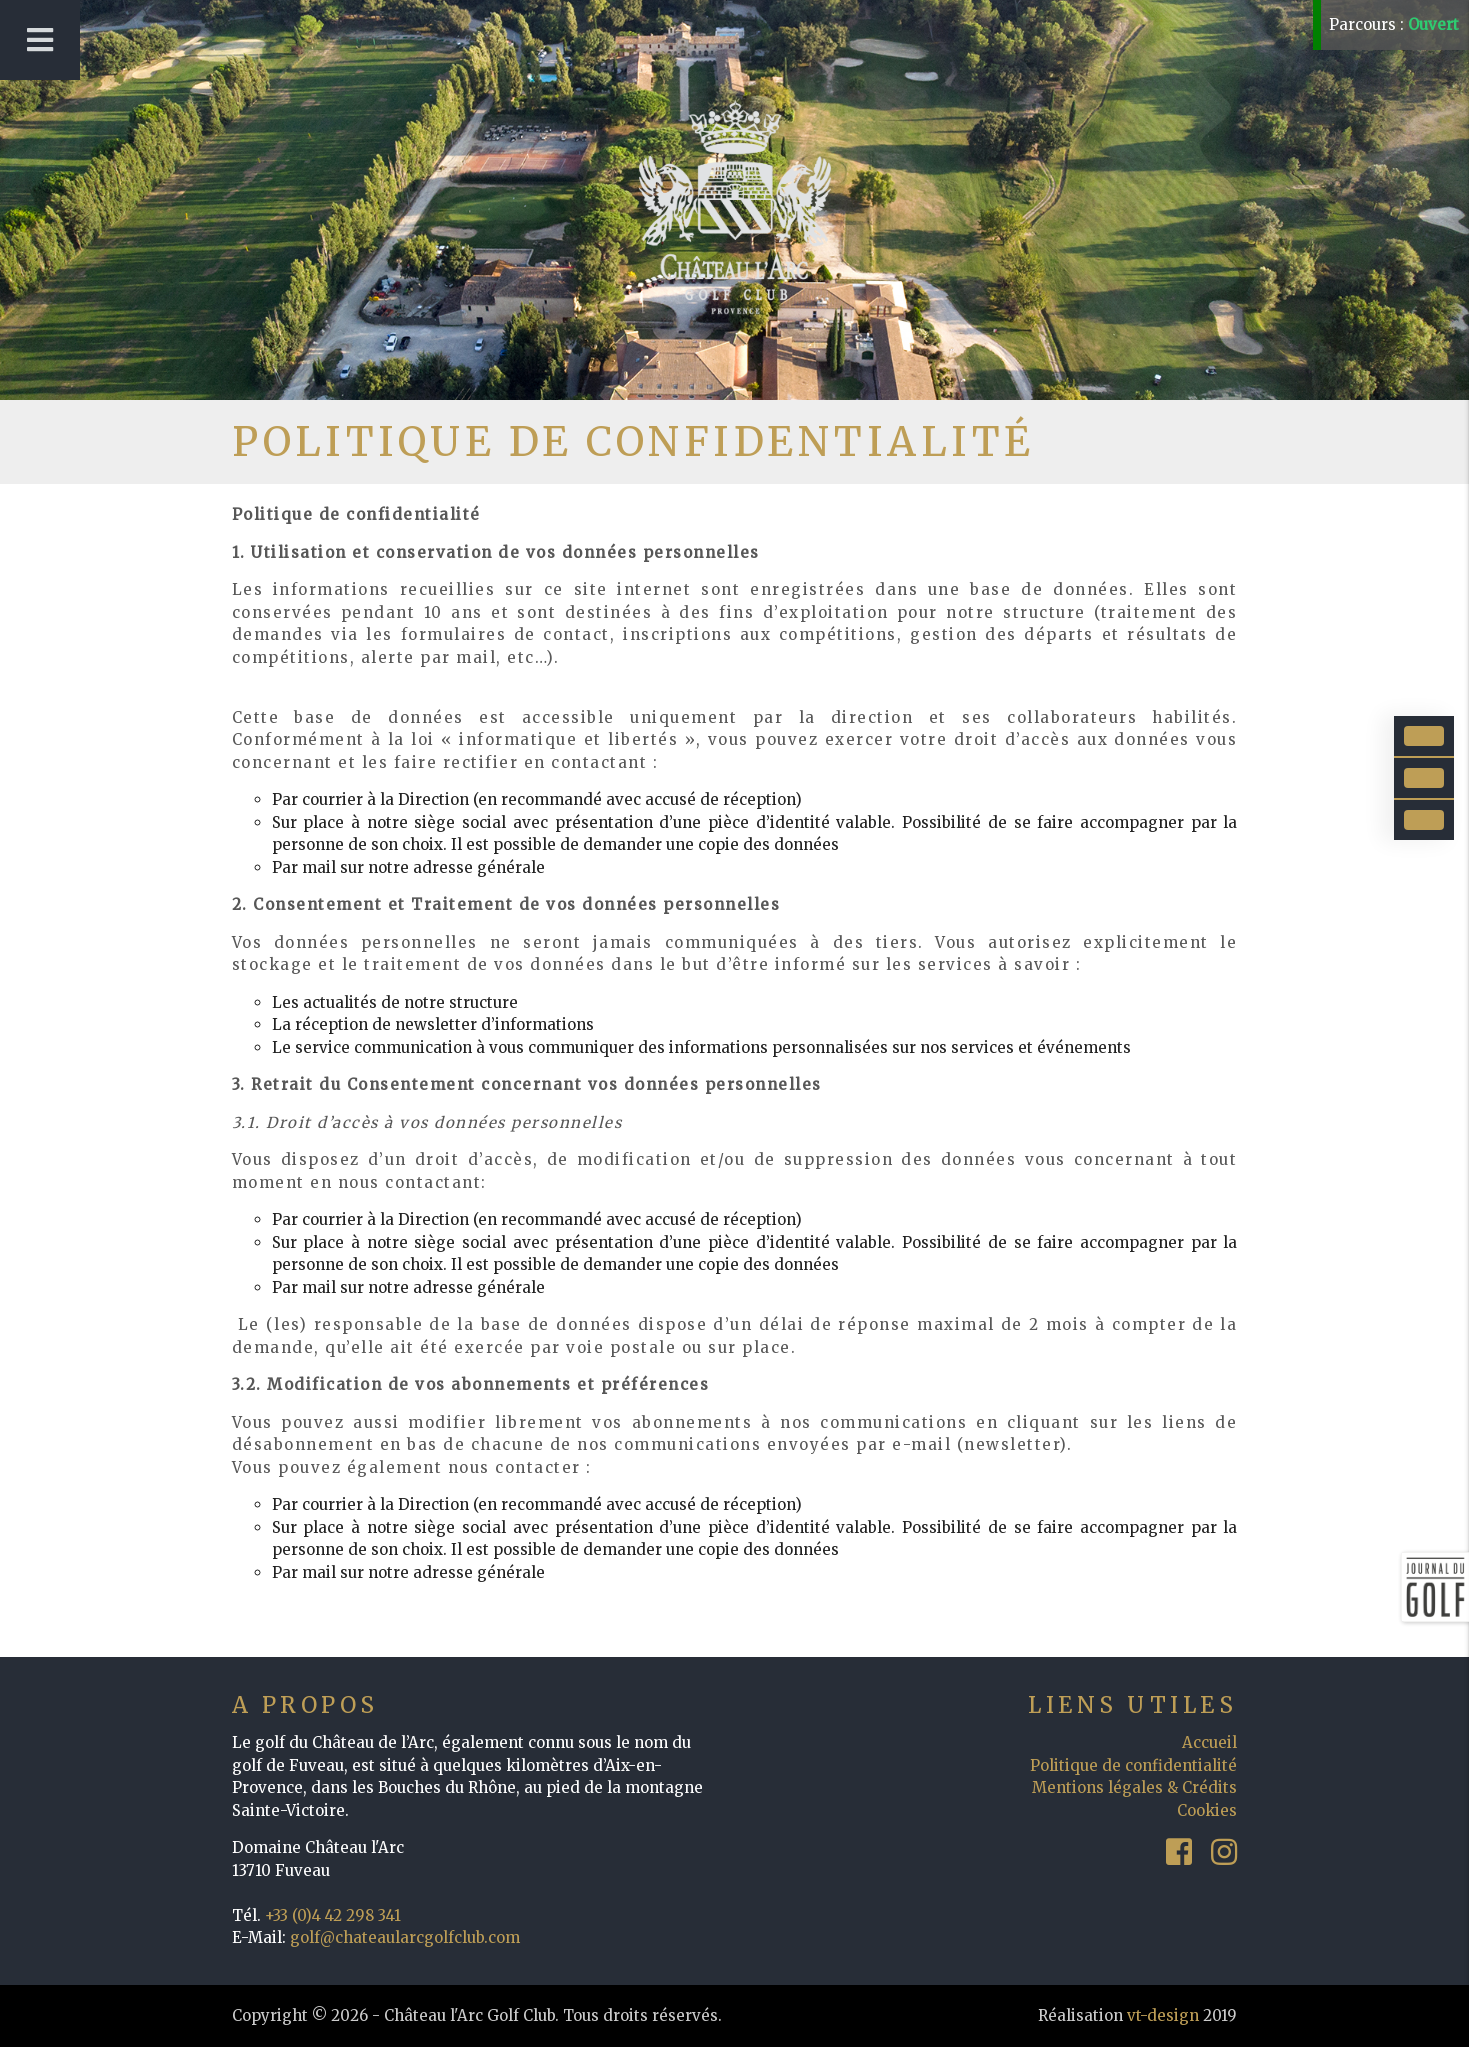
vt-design (1163, 2015)
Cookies (1207, 1810)
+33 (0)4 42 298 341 (333, 1915)
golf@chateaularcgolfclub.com (405, 1937)
